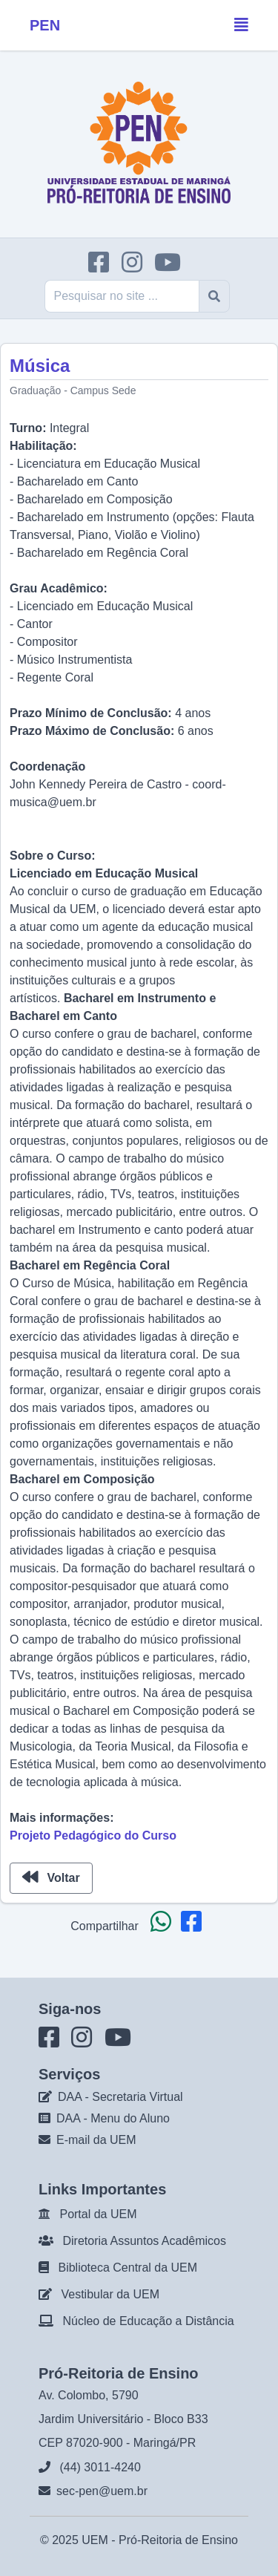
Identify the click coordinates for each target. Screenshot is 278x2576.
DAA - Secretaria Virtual (120, 2096)
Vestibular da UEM (110, 2294)
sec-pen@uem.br (102, 2491)
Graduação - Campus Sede (73, 390)
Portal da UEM (97, 2214)
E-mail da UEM (96, 2140)
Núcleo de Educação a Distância (148, 2321)
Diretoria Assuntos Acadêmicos (144, 2241)
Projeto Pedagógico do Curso (93, 1835)
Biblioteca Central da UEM (127, 2267)
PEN (45, 25)
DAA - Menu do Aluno (113, 2118)
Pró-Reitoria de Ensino (178, 2540)
